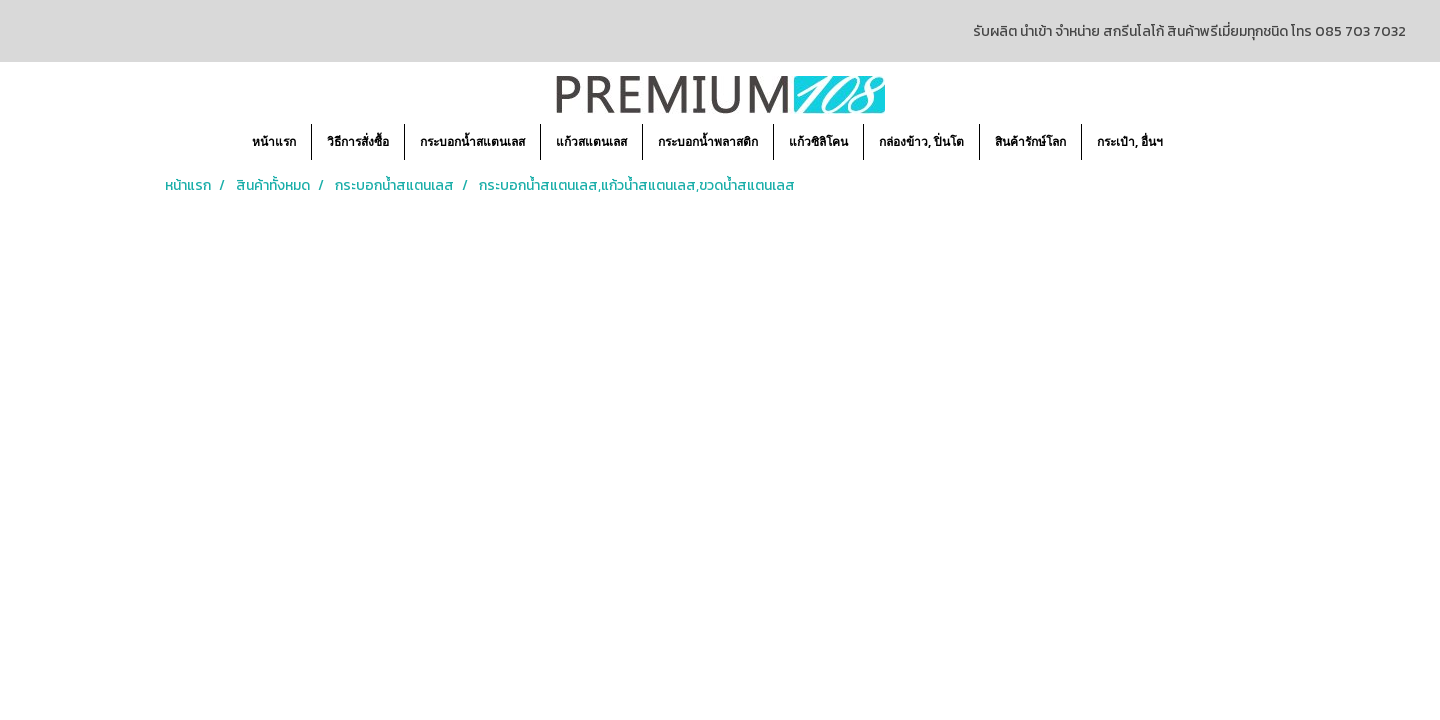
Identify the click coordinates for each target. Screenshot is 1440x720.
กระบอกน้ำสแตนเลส (472, 141)
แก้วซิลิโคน (818, 141)
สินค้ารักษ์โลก (1030, 141)
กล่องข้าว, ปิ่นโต (921, 141)
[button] (1196, 142)
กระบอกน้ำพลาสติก (708, 141)
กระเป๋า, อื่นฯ (1130, 141)
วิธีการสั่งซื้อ (358, 141)
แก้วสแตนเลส (591, 141)
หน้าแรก (274, 141)
